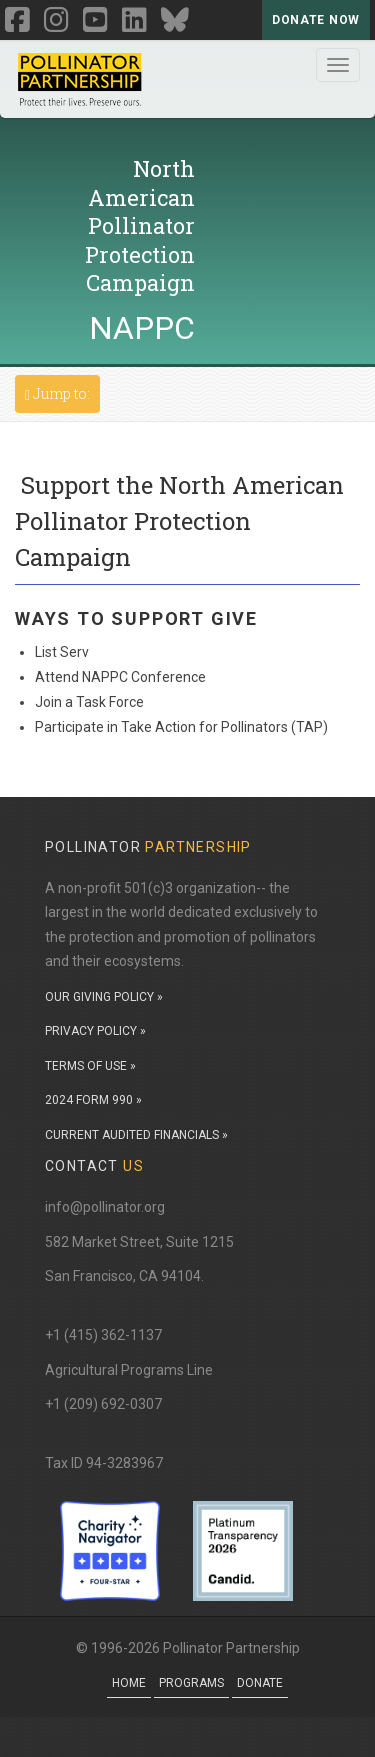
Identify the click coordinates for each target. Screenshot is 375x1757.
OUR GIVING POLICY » (104, 997)
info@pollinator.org (105, 1207)
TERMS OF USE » (90, 1066)
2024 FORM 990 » (93, 1100)
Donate (260, 1683)
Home (129, 1683)
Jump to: (62, 393)
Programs (191, 1683)
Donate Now (316, 20)
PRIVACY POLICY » (95, 1031)
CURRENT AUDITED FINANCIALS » (136, 1135)
